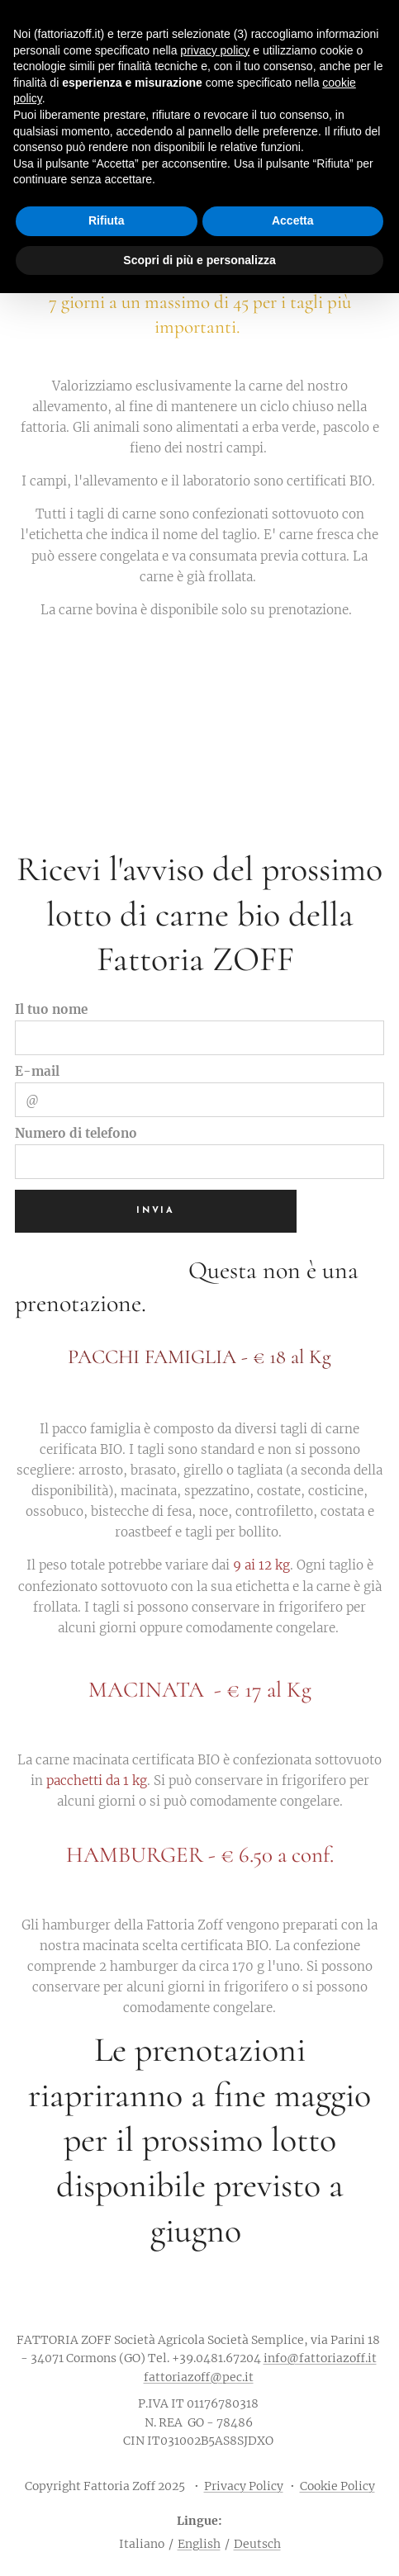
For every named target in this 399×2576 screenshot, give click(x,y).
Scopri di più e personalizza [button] (199, 260)
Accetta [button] (293, 220)
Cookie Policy (337, 2486)
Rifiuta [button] (106, 220)
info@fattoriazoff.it (320, 2358)
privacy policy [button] (214, 50)
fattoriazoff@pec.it (199, 2377)
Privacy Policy (243, 2486)
